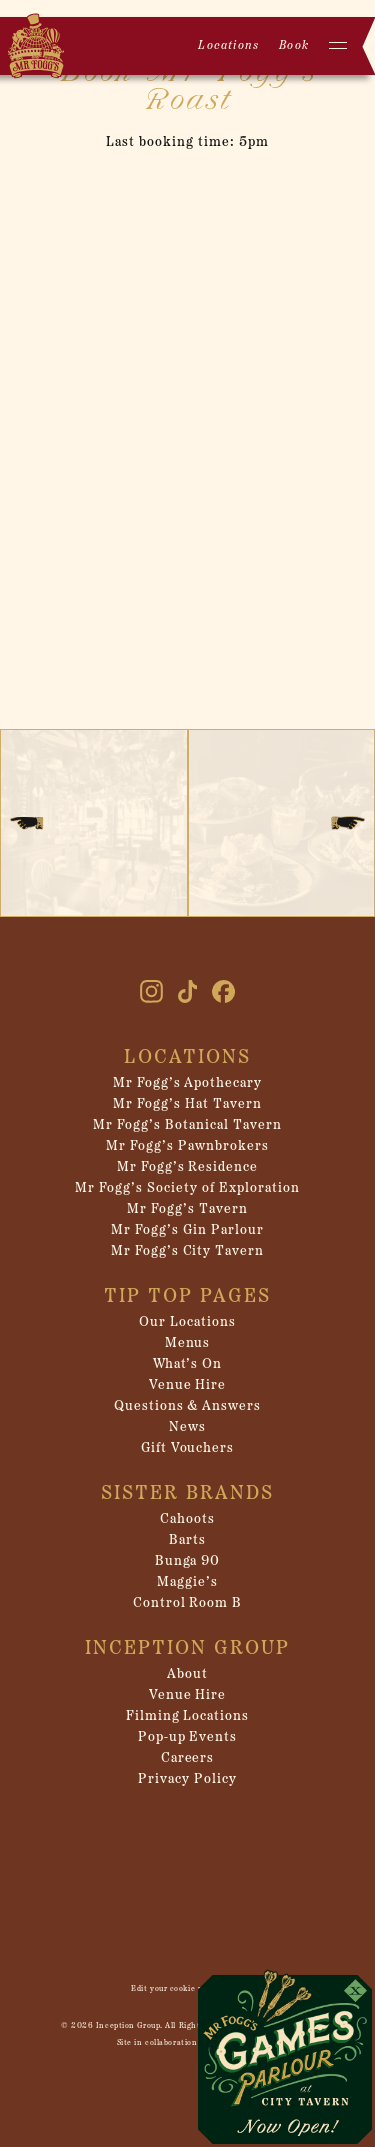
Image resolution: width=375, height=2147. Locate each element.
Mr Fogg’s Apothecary (188, 1083)
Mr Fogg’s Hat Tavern (187, 1104)
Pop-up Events (188, 1737)
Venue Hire (188, 1385)
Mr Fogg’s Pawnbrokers (187, 1146)
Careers (188, 1758)
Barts (187, 1540)
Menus (188, 1343)
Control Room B (188, 1603)
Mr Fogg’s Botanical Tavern (187, 1125)
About (187, 1674)
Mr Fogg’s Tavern (187, 1209)
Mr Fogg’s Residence (188, 1167)
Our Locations (187, 1322)
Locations (228, 46)
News (187, 1427)
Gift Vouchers (188, 1448)
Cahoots (187, 1519)
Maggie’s (187, 1582)
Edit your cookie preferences (187, 1989)
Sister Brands (187, 1494)
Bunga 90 (188, 1561)
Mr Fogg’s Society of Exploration (187, 1188)
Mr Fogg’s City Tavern (188, 1251)
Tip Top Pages (187, 1297)
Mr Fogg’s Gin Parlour (187, 1230)
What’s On (188, 1364)
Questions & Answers (188, 1406)
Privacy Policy (187, 1779)
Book (294, 46)
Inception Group (187, 1649)
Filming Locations (188, 1716)
